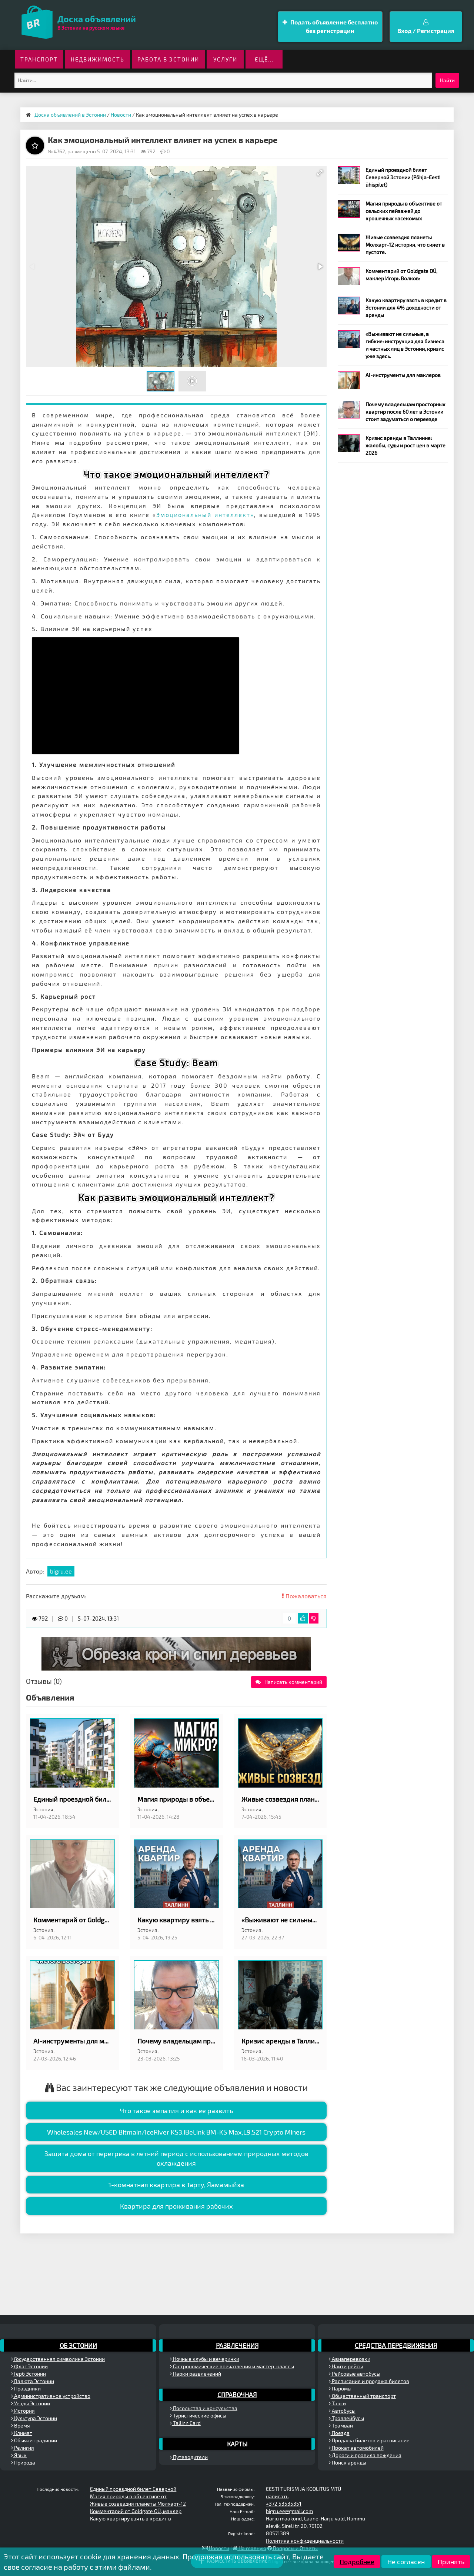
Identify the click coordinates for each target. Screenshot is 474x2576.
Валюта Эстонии (32, 2381)
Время (20, 2425)
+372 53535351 (283, 2503)
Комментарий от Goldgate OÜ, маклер (135, 2511)
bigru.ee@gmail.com (289, 2511)
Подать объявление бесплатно (330, 27)
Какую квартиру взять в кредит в (130, 2518)
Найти (447, 80)
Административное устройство (50, 2396)
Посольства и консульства (203, 2408)
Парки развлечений (195, 2373)
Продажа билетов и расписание (369, 2440)
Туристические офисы (198, 2415)
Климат (21, 2433)
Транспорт (39, 59)
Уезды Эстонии (30, 2403)
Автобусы (342, 2411)
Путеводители (189, 2457)
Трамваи (341, 2425)
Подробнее (357, 2561)
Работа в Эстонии (168, 59)
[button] (320, 173)
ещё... (264, 59)
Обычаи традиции (34, 2440)
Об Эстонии (78, 2345)
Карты (237, 2443)
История (23, 2411)
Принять (451, 2561)
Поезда (339, 2433)
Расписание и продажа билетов (369, 2381)
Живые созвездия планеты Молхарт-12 (138, 2503)
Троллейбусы (346, 2418)
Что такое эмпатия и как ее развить (176, 2110)
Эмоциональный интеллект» (205, 514)
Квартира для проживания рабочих (176, 2206)
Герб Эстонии (28, 2373)
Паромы (340, 2388)
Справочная (237, 2394)
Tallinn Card (185, 2423)
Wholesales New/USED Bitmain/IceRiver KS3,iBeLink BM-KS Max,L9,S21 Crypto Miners (176, 2132)
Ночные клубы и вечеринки (204, 2359)
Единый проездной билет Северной (133, 2489)
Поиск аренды (347, 2462)
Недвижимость (97, 59)
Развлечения (237, 2345)
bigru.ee (61, 1571)
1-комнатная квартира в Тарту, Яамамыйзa (176, 2184)
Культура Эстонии (34, 2418)
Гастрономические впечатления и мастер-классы (232, 2366)
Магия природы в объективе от (128, 2496)
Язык (19, 2455)
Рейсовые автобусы (354, 2373)
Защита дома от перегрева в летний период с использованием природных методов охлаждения (176, 2158)
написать (277, 2496)
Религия (22, 2448)
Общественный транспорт (362, 2396)
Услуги (225, 59)
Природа (23, 2462)
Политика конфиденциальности (305, 2540)
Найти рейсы (346, 2366)
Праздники (26, 2388)
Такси (337, 2403)
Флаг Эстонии (29, 2366)
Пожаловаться (304, 1595)
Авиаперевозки (349, 2359)
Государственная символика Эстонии (58, 2359)
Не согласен (406, 2561)
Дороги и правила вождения (365, 2455)
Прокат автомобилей (356, 2448)
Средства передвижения (396, 2345)
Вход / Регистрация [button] (425, 26)
